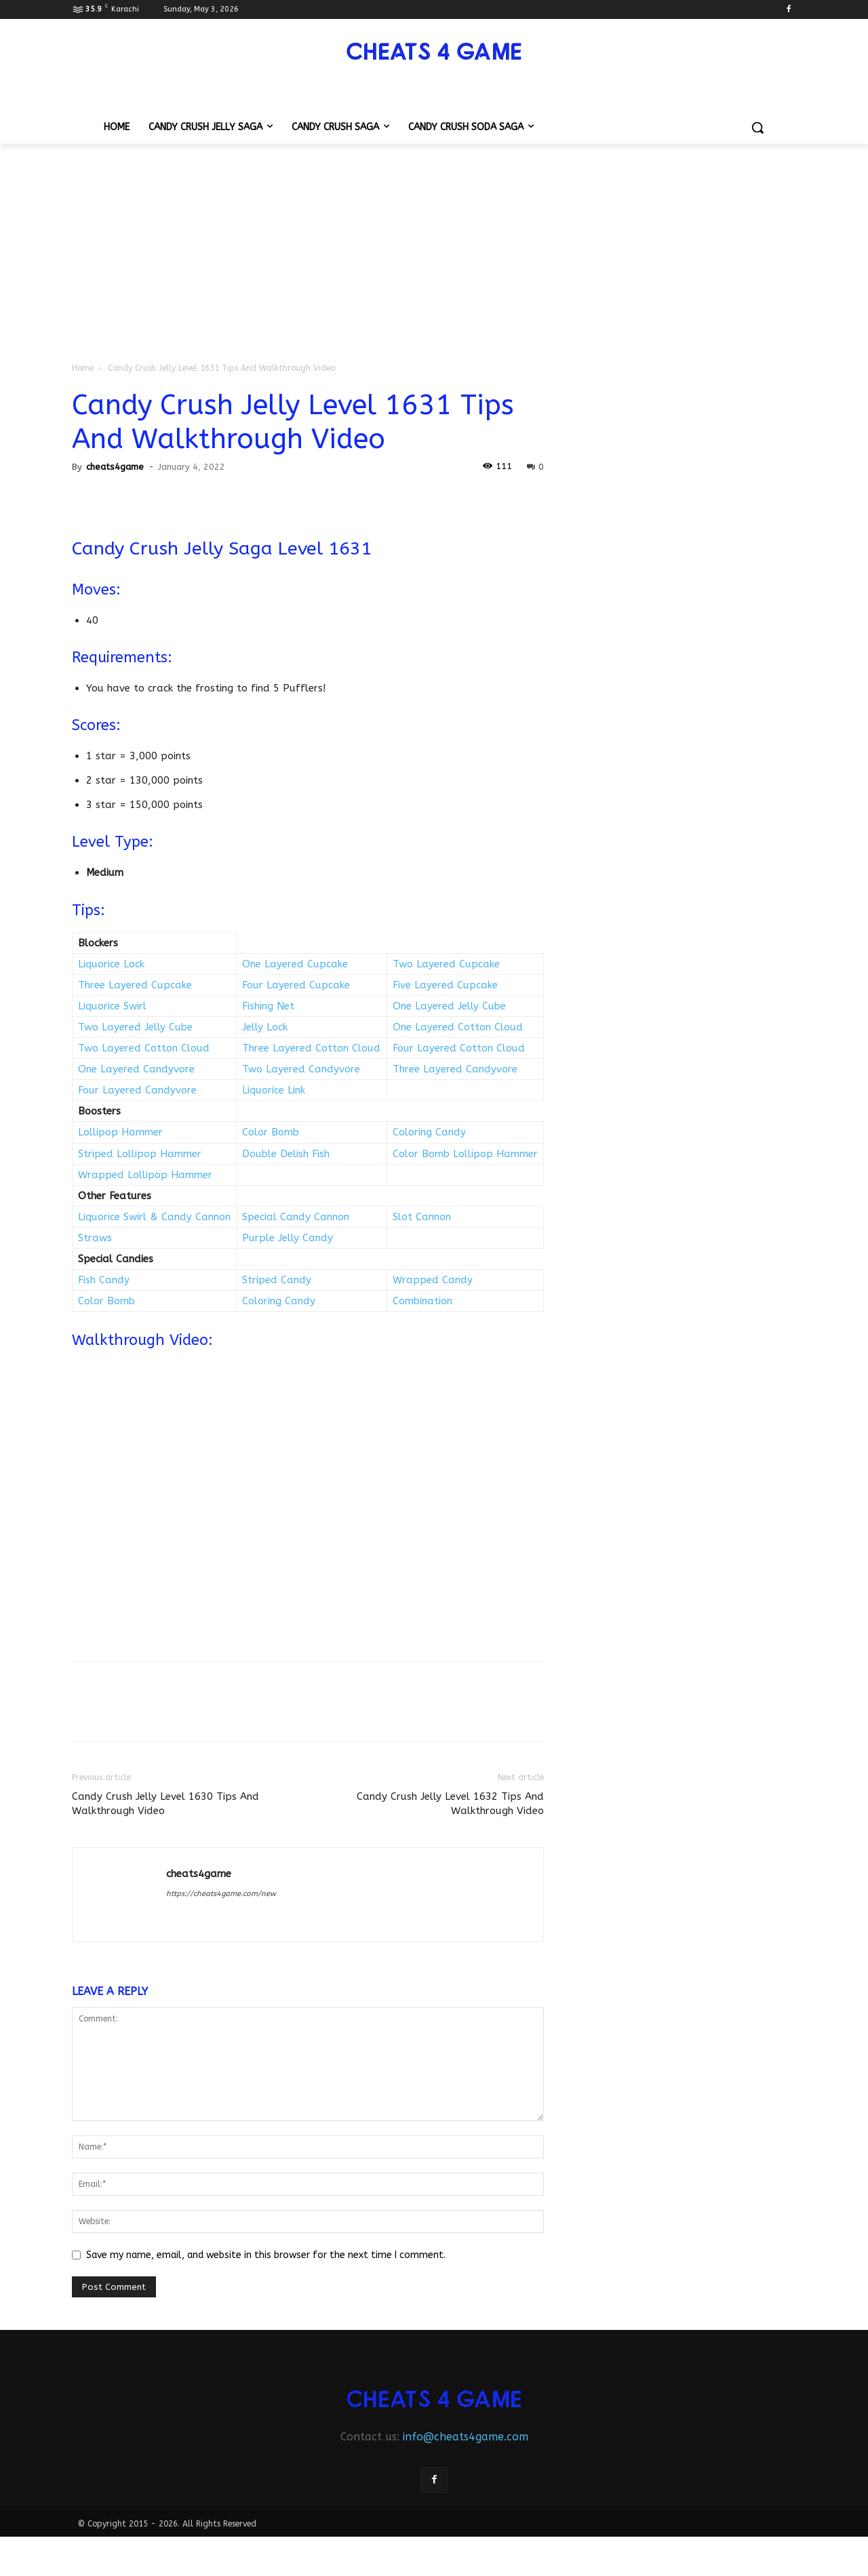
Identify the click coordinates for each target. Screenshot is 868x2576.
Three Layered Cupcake (135, 985)
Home (83, 368)
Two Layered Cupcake (446, 964)
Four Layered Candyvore (137, 1090)
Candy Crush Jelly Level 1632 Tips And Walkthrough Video (450, 1803)
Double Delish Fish (286, 1154)
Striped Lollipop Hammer (139, 1154)
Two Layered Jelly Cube (135, 1027)
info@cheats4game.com (465, 2436)
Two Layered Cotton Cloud (144, 1048)
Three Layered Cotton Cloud (311, 1048)
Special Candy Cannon (295, 1217)
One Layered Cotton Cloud (458, 1027)
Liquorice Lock (111, 964)
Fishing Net (268, 1006)
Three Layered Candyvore (455, 1069)
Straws (95, 1238)
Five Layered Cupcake (445, 985)
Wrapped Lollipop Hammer (145, 1175)
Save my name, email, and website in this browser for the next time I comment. (266, 2255)
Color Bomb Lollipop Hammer (465, 1154)
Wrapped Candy (433, 1280)
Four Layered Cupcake (296, 985)
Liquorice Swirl (112, 1006)
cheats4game (115, 467)
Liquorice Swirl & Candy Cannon (154, 1217)
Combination (422, 1301)
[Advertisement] (434, 245)
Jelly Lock (265, 1027)
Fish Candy (104, 1280)
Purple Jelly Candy (287, 1238)
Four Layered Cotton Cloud (459, 1048)
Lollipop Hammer (120, 1132)
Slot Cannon (422, 1217)
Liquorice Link (273, 1090)
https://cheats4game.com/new (221, 1893)
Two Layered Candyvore (301, 1069)
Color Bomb (270, 1132)
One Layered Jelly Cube (449, 1006)
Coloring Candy (429, 1132)
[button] (757, 127)
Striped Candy (276, 1280)
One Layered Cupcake (295, 964)
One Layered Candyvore (136, 1069)
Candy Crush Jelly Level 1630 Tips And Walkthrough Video (165, 1803)
